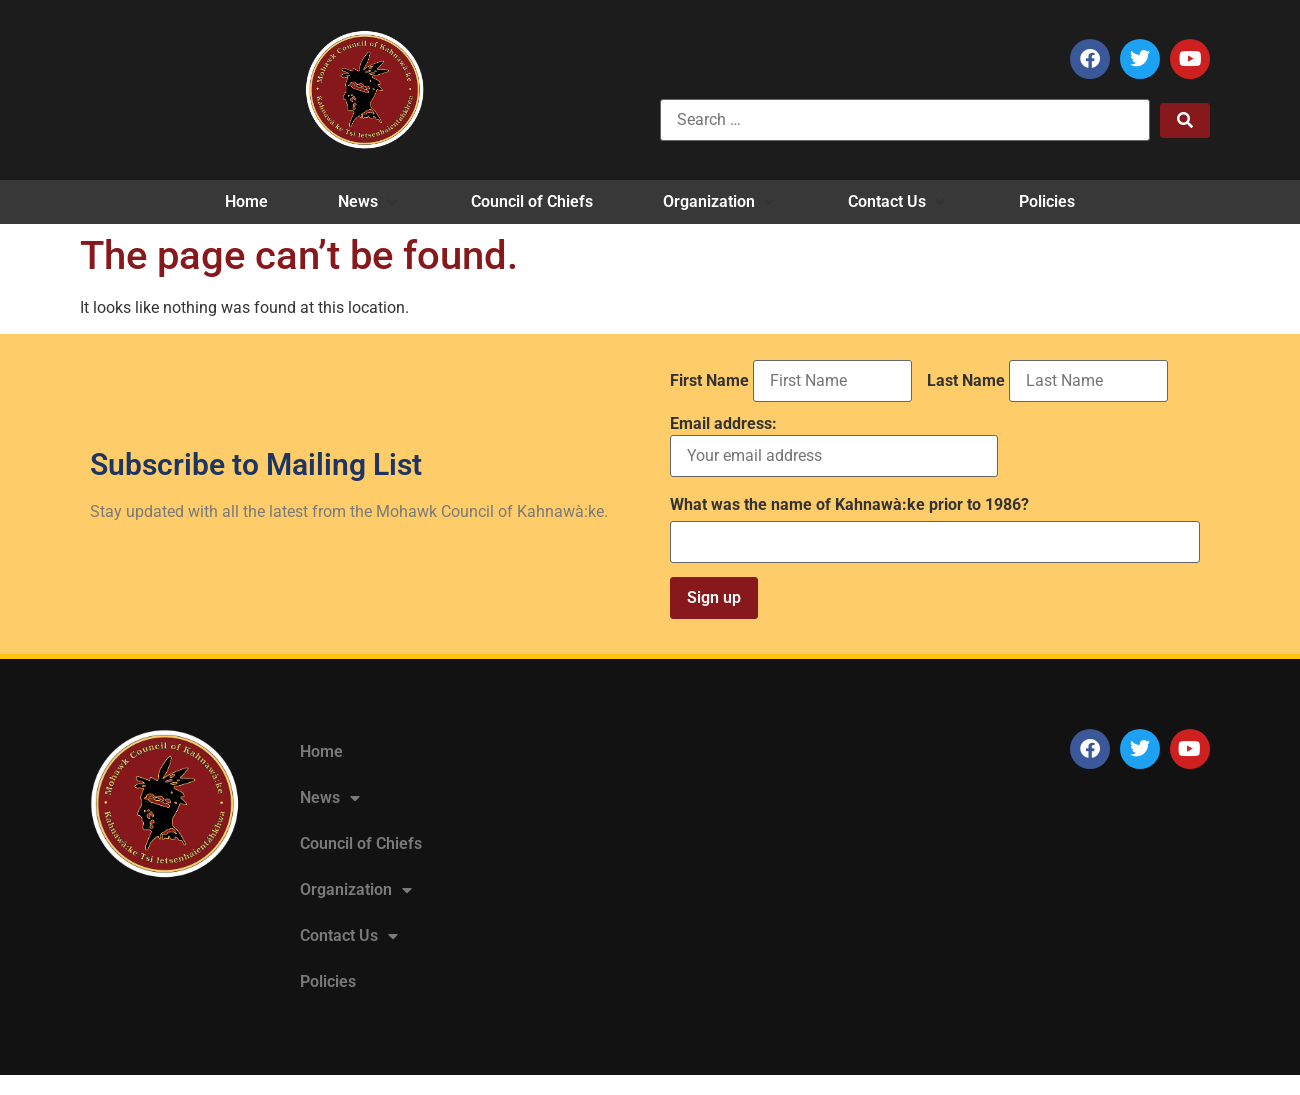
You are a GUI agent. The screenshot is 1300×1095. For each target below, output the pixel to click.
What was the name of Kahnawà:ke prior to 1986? (849, 505)
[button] (369, 202)
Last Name (966, 381)
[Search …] (905, 120)
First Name (709, 381)
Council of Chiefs (361, 843)
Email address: (834, 446)
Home (321, 751)
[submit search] (1185, 120)
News (330, 798)
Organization (356, 890)
